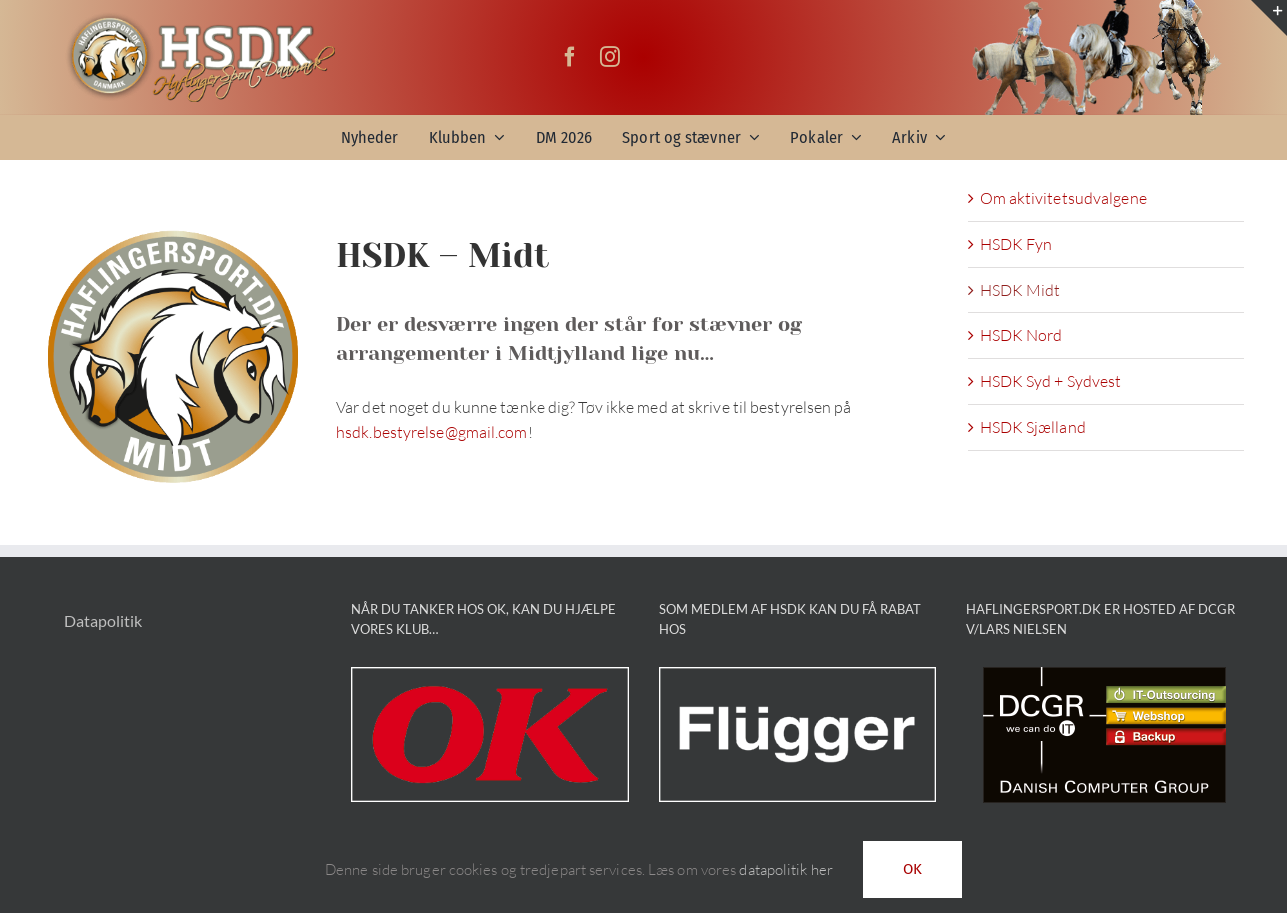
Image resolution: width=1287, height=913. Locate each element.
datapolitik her (786, 869)
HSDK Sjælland (1033, 427)
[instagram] (610, 57)
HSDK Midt (1020, 290)
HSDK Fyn (1016, 244)
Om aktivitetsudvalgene (1063, 198)
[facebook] (570, 57)
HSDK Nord (1021, 335)
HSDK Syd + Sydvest (1051, 381)
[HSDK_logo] (200, 19)
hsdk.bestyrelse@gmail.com (432, 432)
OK (912, 869)
